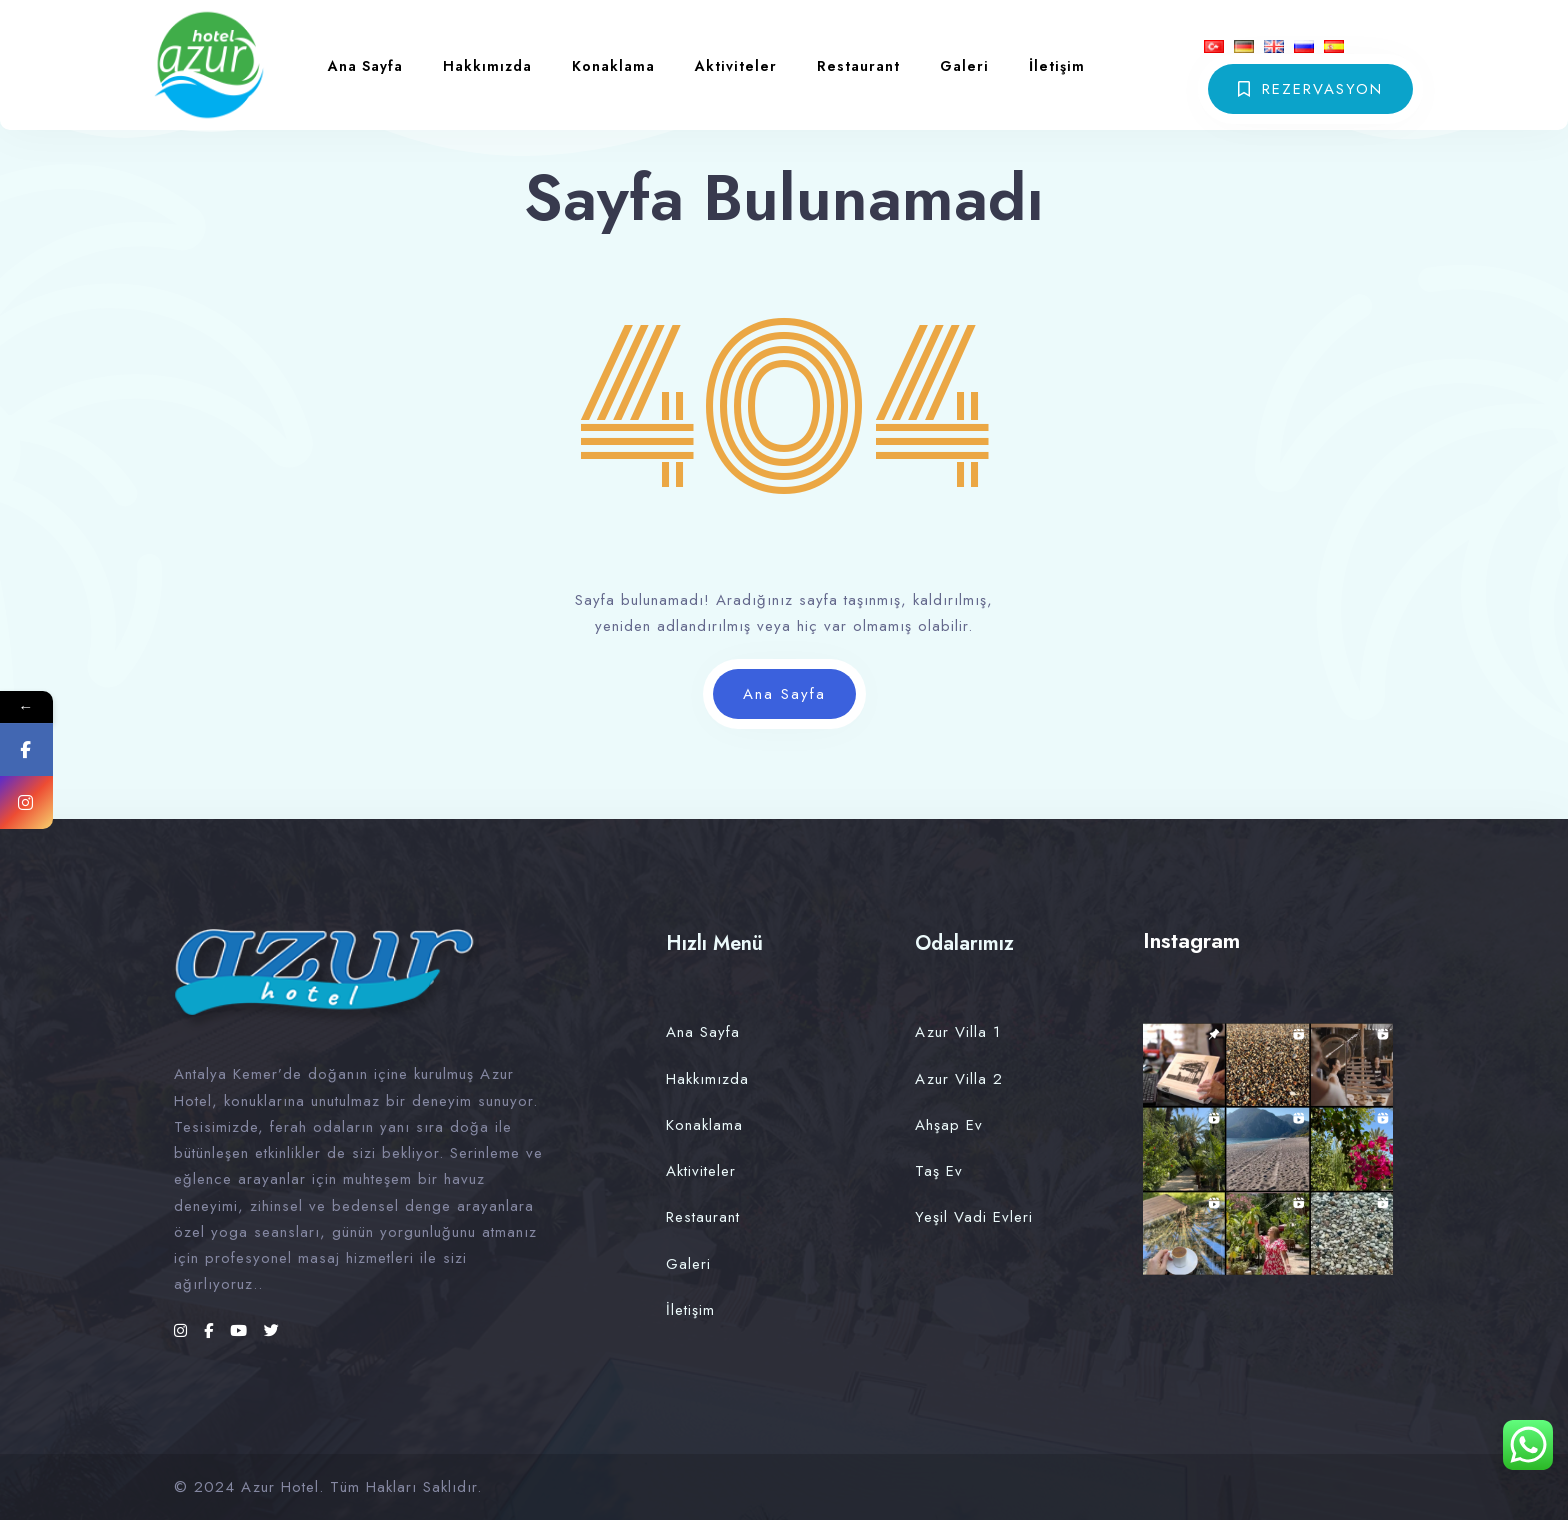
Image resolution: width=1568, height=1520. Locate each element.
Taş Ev (939, 1171)
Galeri (964, 66)
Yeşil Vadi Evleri (974, 1217)
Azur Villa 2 (959, 1079)
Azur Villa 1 (958, 1032)
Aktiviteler (736, 66)
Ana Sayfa (365, 66)
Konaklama (613, 66)
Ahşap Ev (949, 1125)
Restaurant (858, 66)
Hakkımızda (487, 66)
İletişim (1057, 66)
